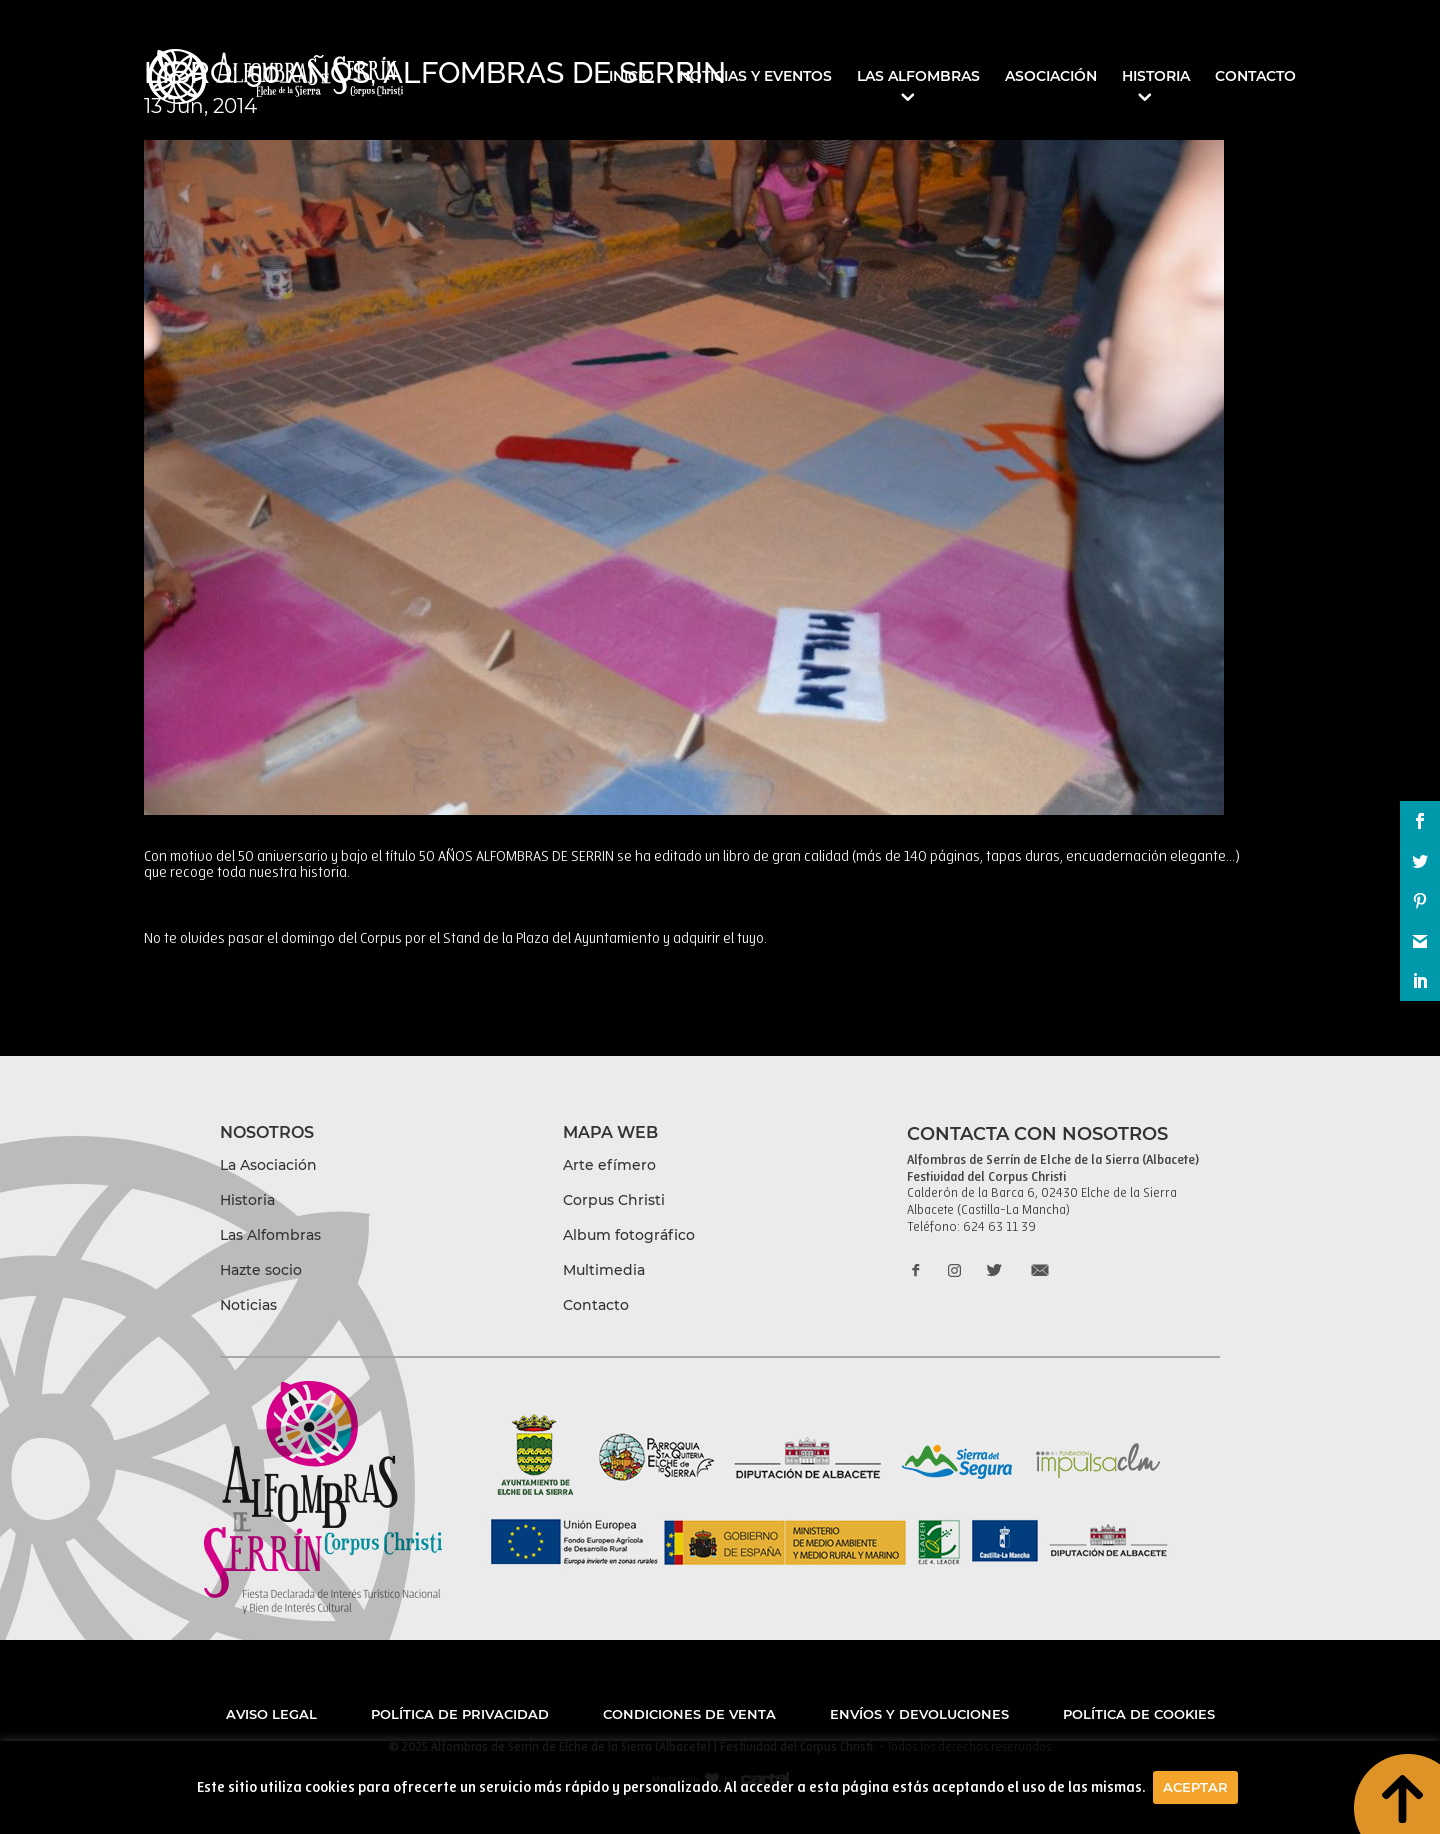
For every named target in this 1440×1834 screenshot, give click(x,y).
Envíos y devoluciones (919, 1714)
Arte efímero (609, 1165)
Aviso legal (271, 1714)
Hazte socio (261, 1270)
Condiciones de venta (689, 1714)
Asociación (1051, 77)
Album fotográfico (629, 1235)
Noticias (248, 1305)
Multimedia (604, 1270)
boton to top (1396, 1791)
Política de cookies (1139, 1714)
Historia (1156, 77)
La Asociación (268, 1165)
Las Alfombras (918, 77)
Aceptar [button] (1195, 1787)
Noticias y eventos (755, 77)
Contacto (1255, 77)
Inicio (631, 77)
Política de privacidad (460, 1714)
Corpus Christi (614, 1200)
